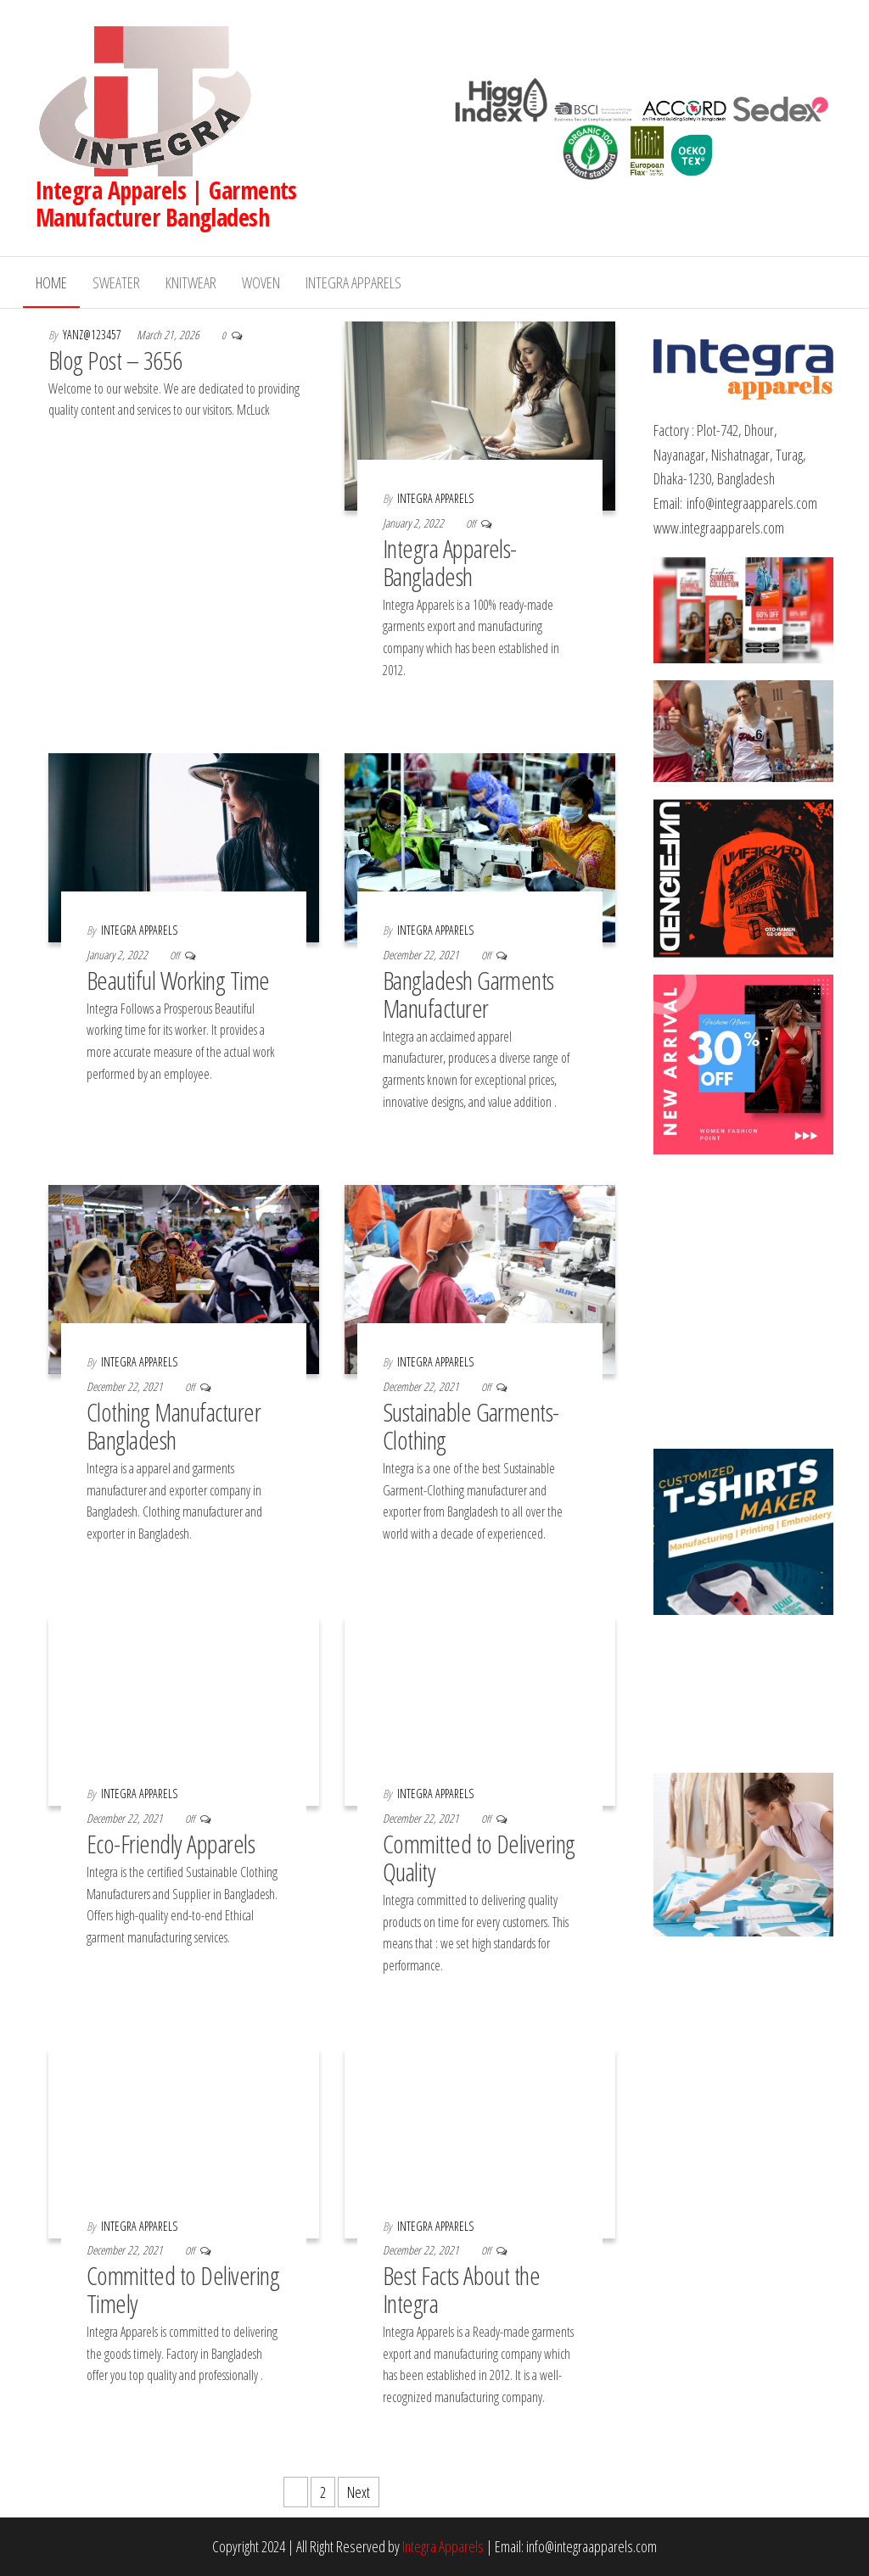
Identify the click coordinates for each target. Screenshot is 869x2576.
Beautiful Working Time (178, 980)
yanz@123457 (93, 335)
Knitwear (190, 282)
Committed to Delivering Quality (479, 1857)
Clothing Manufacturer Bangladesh (174, 1425)
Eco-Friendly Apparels (171, 1843)
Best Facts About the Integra (462, 2289)
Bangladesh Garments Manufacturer (468, 994)
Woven (261, 282)
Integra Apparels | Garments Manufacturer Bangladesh (166, 203)
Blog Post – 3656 (115, 360)
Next (358, 2492)
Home (51, 282)
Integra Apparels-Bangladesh (450, 562)
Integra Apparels (353, 282)
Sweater (116, 282)
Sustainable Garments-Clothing (471, 1425)
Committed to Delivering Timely (183, 2289)
